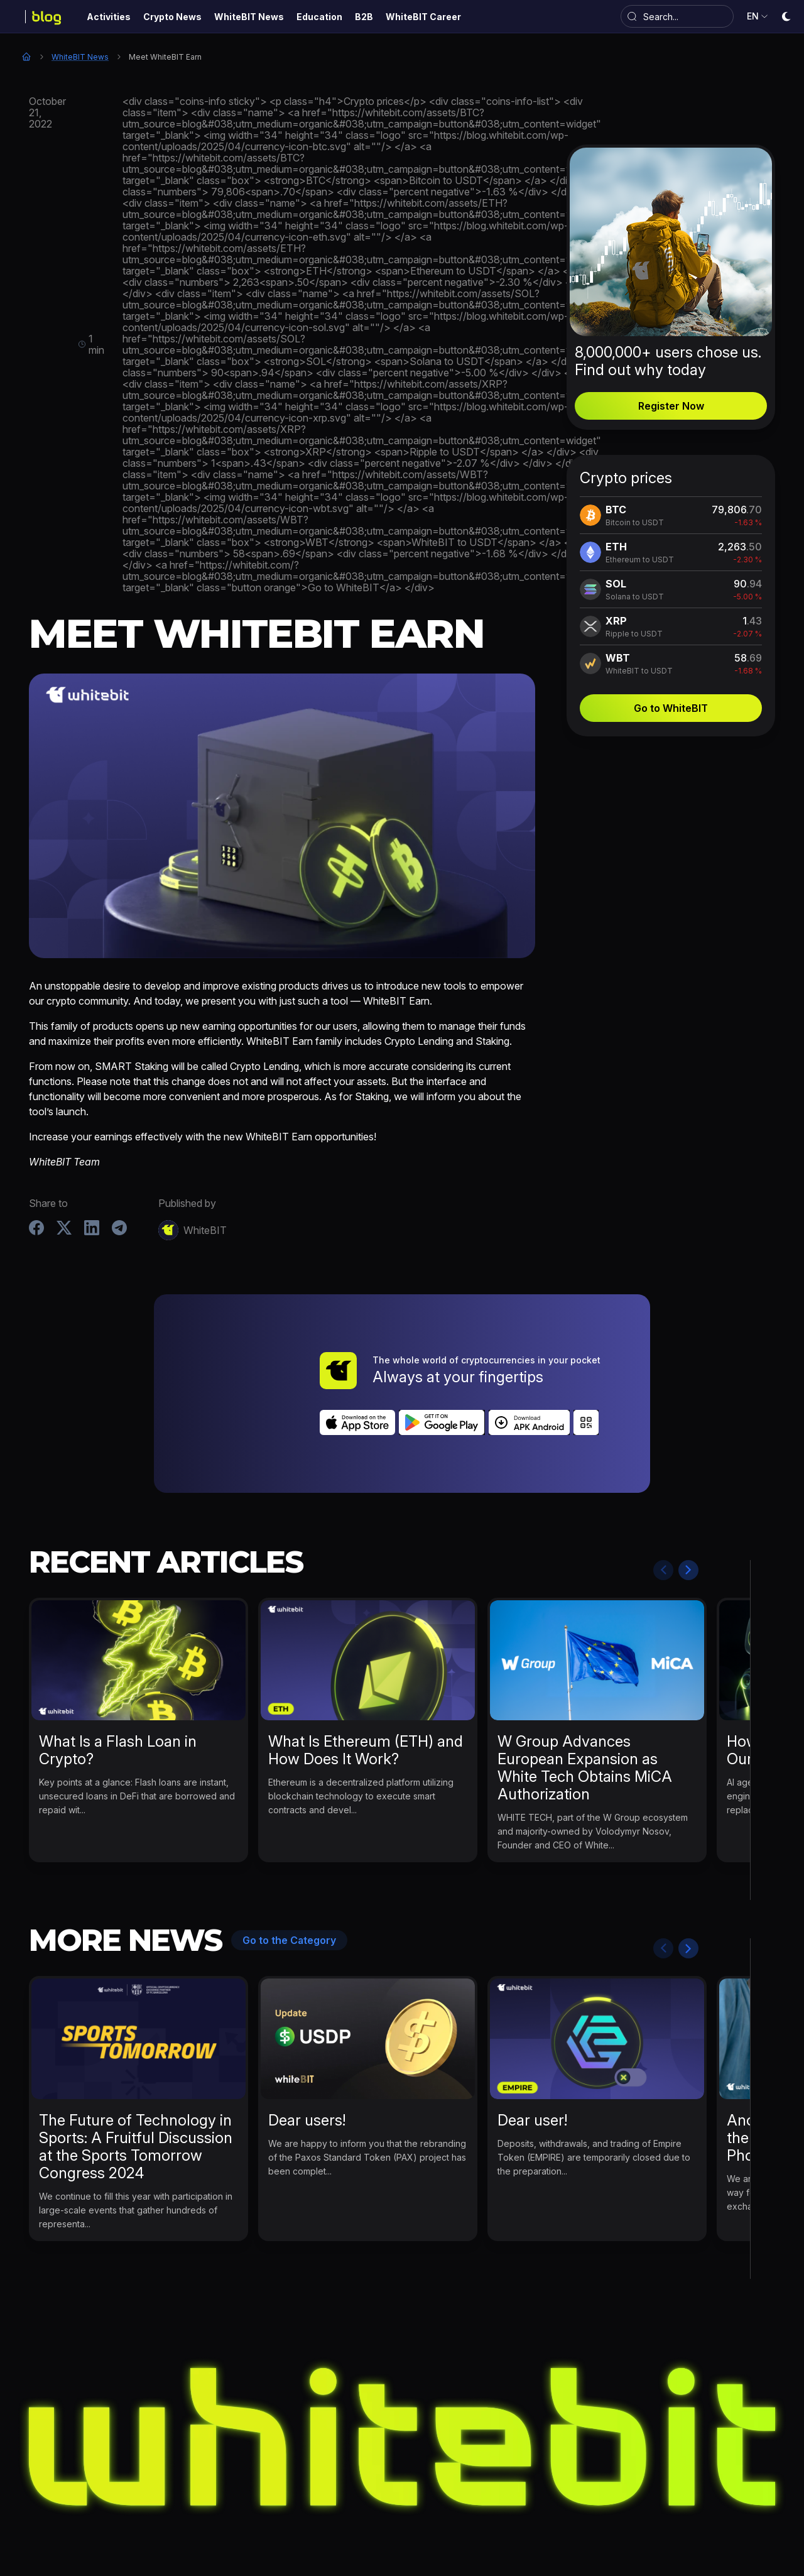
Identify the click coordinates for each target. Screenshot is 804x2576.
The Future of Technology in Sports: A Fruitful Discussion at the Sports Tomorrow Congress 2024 (135, 2076)
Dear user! (532, 2050)
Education (414, 2515)
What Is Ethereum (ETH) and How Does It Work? (365, 1680)
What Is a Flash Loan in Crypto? (118, 1680)
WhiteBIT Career (596, 2515)
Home (26, 57)
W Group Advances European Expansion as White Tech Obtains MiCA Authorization (584, 1697)
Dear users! (306, 2050)
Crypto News (258, 2515)
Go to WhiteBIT (671, 708)
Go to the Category (289, 1870)
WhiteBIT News (80, 57)
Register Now (671, 406)
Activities (191, 2515)
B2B (532, 2515)
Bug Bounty (480, 2515)
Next (688, 1500)
